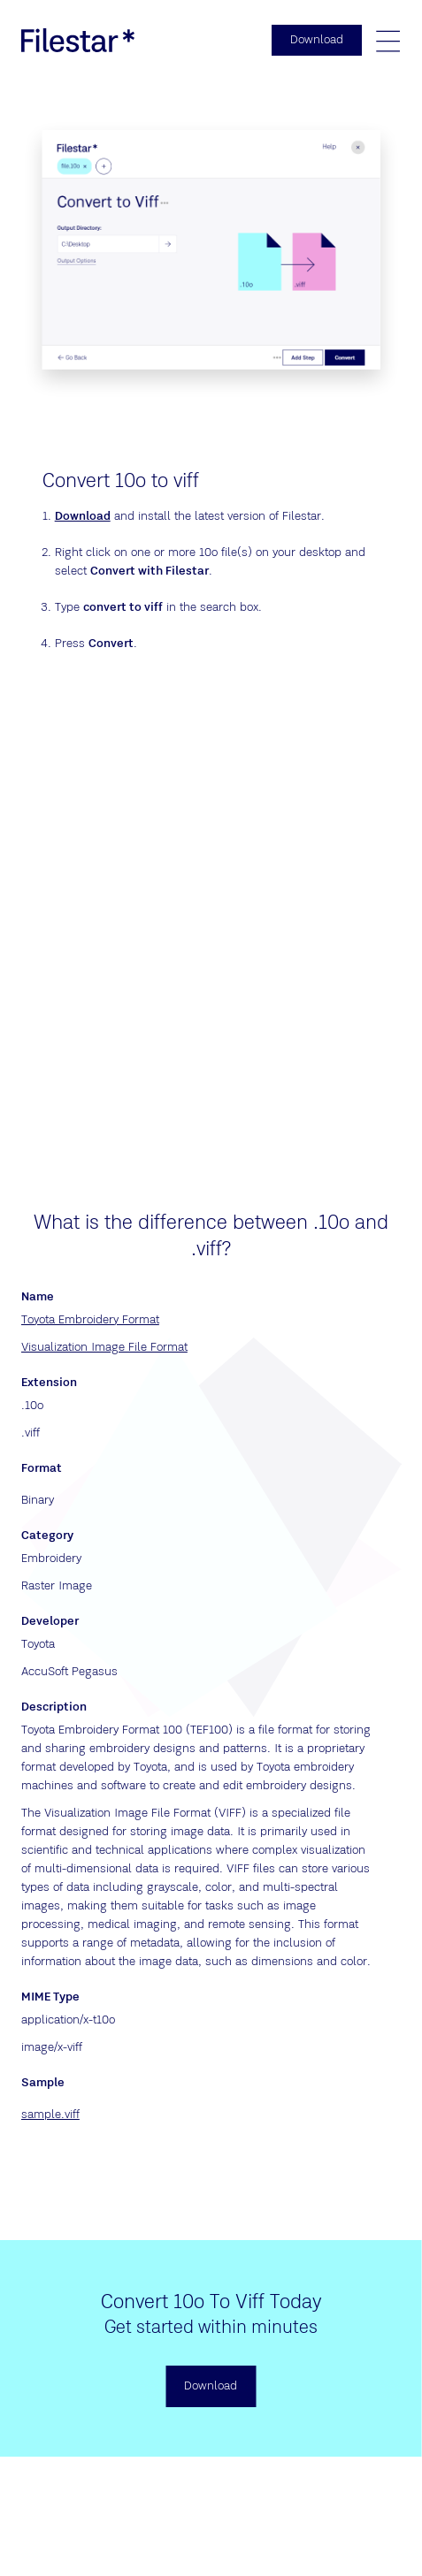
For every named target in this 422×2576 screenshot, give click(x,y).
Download (83, 516)
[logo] (77, 39)
